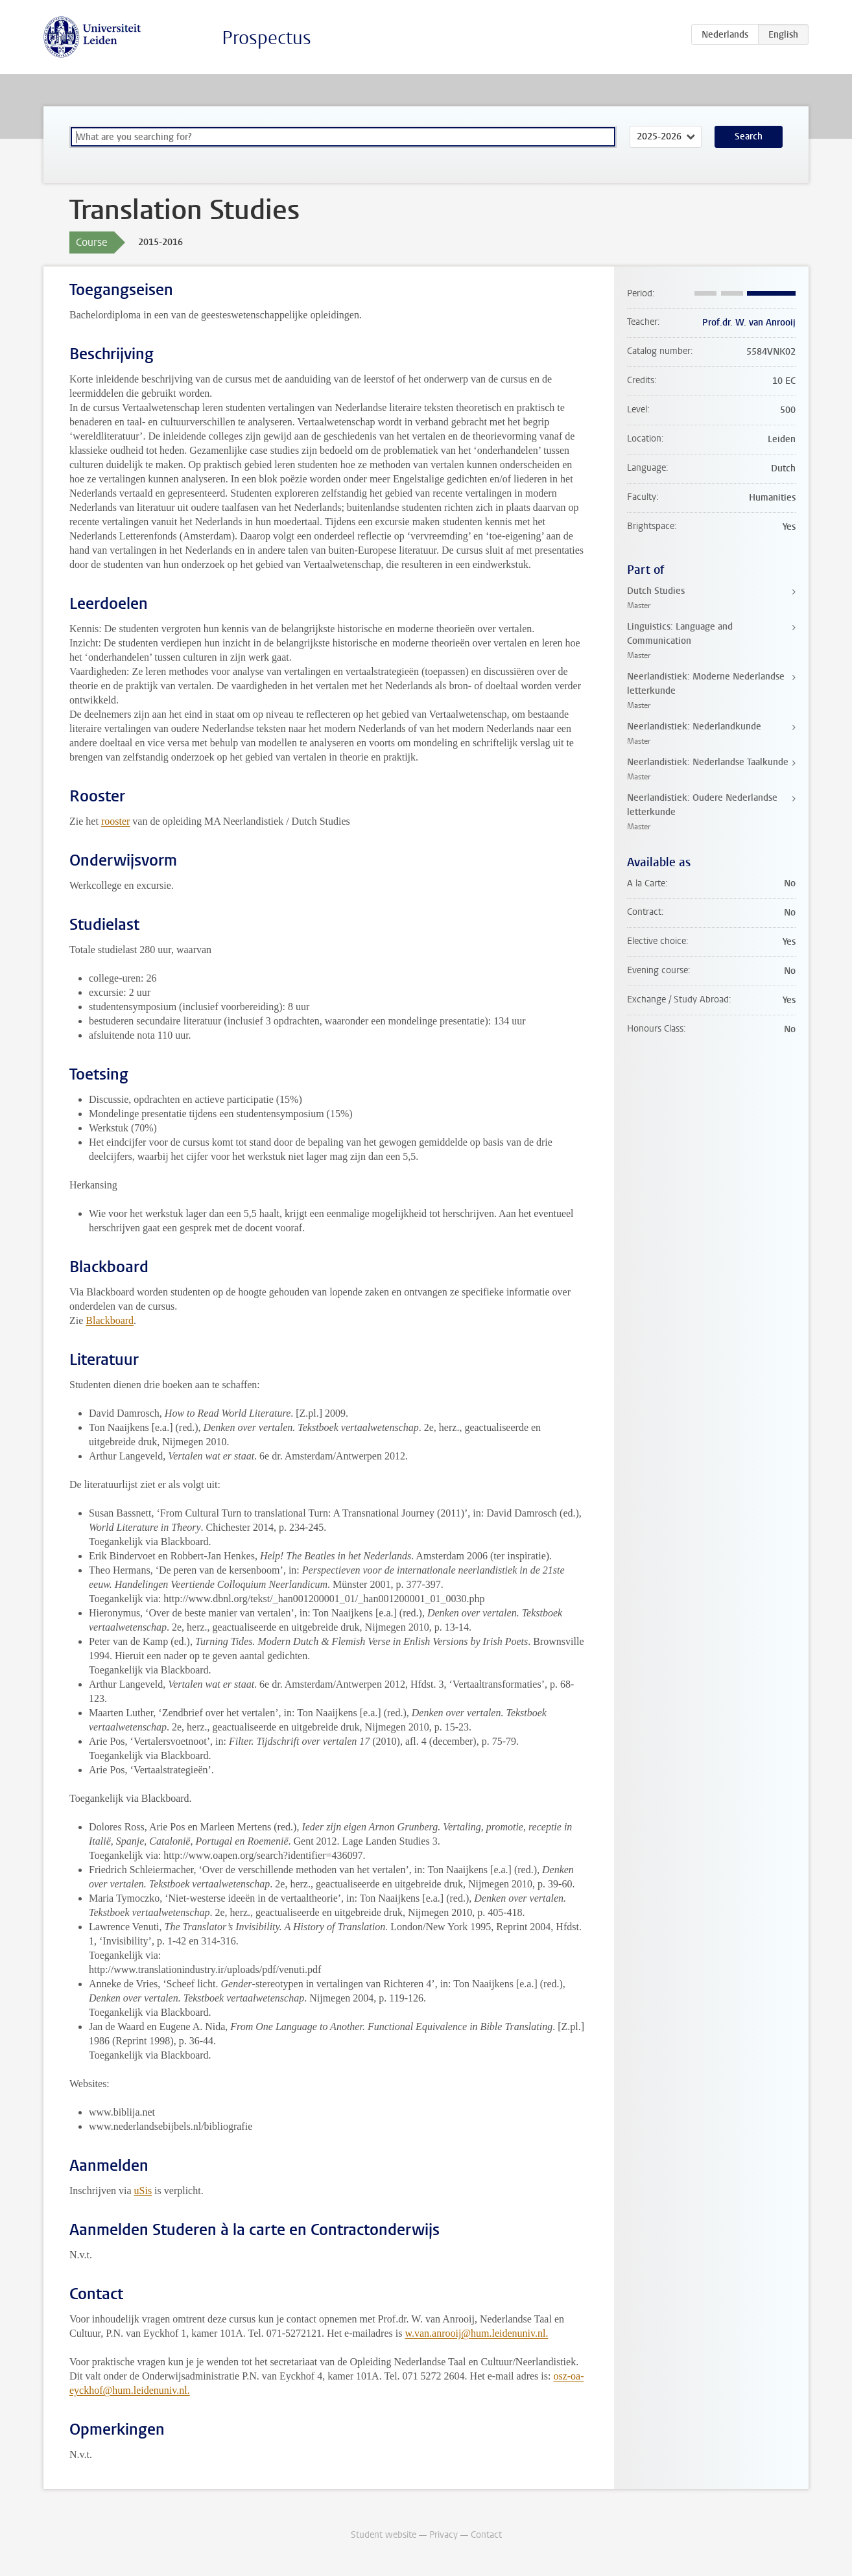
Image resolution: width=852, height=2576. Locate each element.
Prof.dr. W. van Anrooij (749, 322)
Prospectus (266, 38)
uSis (143, 2190)
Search (749, 136)
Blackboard (110, 1320)
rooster (115, 821)
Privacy (443, 2535)
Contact (486, 2535)
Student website (383, 2535)
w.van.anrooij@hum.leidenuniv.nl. (476, 2333)
